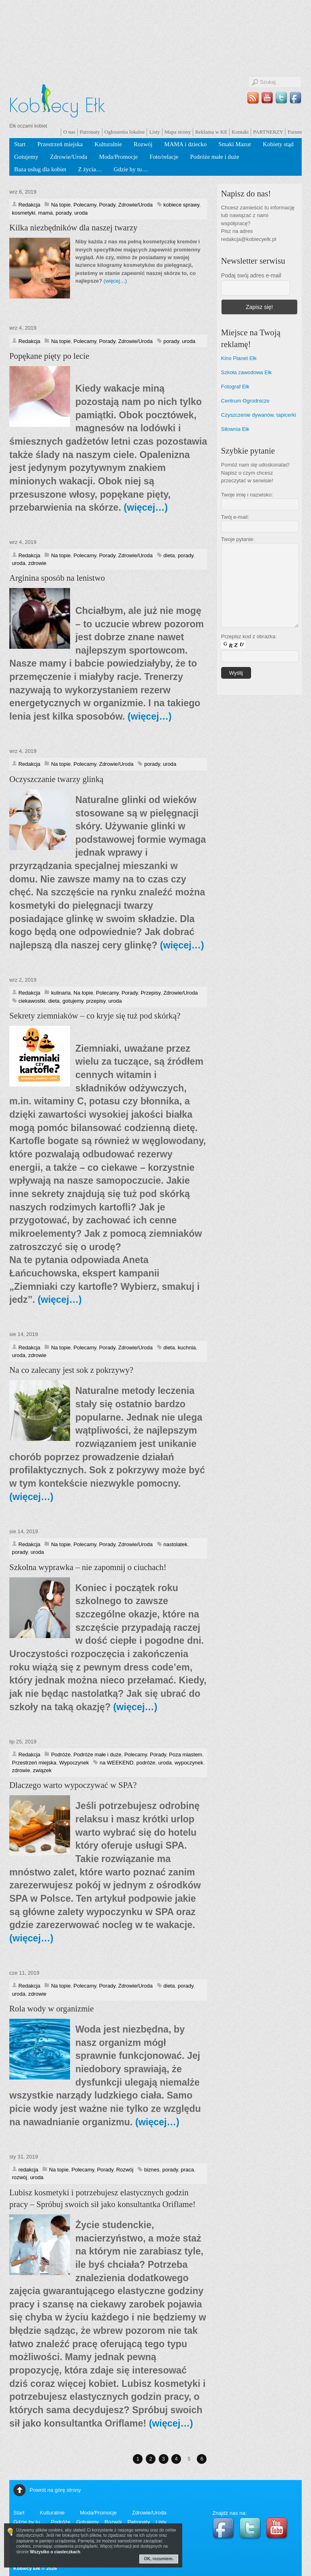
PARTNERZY (268, 132)
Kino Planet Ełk (239, 358)
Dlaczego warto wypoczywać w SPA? (73, 1785)
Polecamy (85, 205)
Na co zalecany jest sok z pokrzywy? (71, 1370)
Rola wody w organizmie (51, 2008)
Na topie (60, 205)
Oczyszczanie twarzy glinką (56, 779)
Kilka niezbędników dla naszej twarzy (73, 227)
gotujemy (72, 1001)
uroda (80, 213)
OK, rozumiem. (159, 2559)
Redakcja (29, 205)
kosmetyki (24, 213)
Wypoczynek (74, 1763)
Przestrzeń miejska (60, 144)
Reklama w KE (211, 132)
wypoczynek (189, 1763)
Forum (295, 132)
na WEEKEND (117, 1763)
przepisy (95, 1001)
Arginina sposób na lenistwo (57, 577)
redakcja (28, 2170)
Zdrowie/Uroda (68, 156)
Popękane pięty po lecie (49, 356)
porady (64, 213)
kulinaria (60, 993)
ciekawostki (32, 1001)
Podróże (60, 1754)
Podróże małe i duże (214, 156)
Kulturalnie (108, 144)
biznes (151, 2170)
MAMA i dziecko (185, 144)
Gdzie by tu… (131, 169)
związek (42, 1770)
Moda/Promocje (118, 156)
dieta (169, 555)
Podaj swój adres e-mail (251, 275)
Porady (107, 205)
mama (45, 213)
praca (187, 2170)
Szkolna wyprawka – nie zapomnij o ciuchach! (87, 1567)
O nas (69, 132)
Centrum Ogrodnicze (245, 401)
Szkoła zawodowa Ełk (246, 372)
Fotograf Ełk (235, 387)
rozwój (19, 2177)
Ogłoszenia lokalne (124, 132)
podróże (146, 1763)
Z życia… (90, 169)
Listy (154, 132)
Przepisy (150, 993)
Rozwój (143, 144)
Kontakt (240, 132)
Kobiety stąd (278, 144)
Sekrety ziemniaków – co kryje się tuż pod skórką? (94, 1015)
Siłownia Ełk (235, 429)
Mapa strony (177, 132)
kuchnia (187, 1347)
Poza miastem (185, 1754)
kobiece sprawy (181, 205)
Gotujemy (26, 156)
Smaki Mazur (234, 144)
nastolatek (175, 1544)
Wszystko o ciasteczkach (55, 2552)
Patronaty (90, 132)
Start (20, 144)
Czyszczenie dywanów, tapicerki (258, 415)
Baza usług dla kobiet (40, 169)
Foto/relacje (163, 156)
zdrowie (37, 563)
